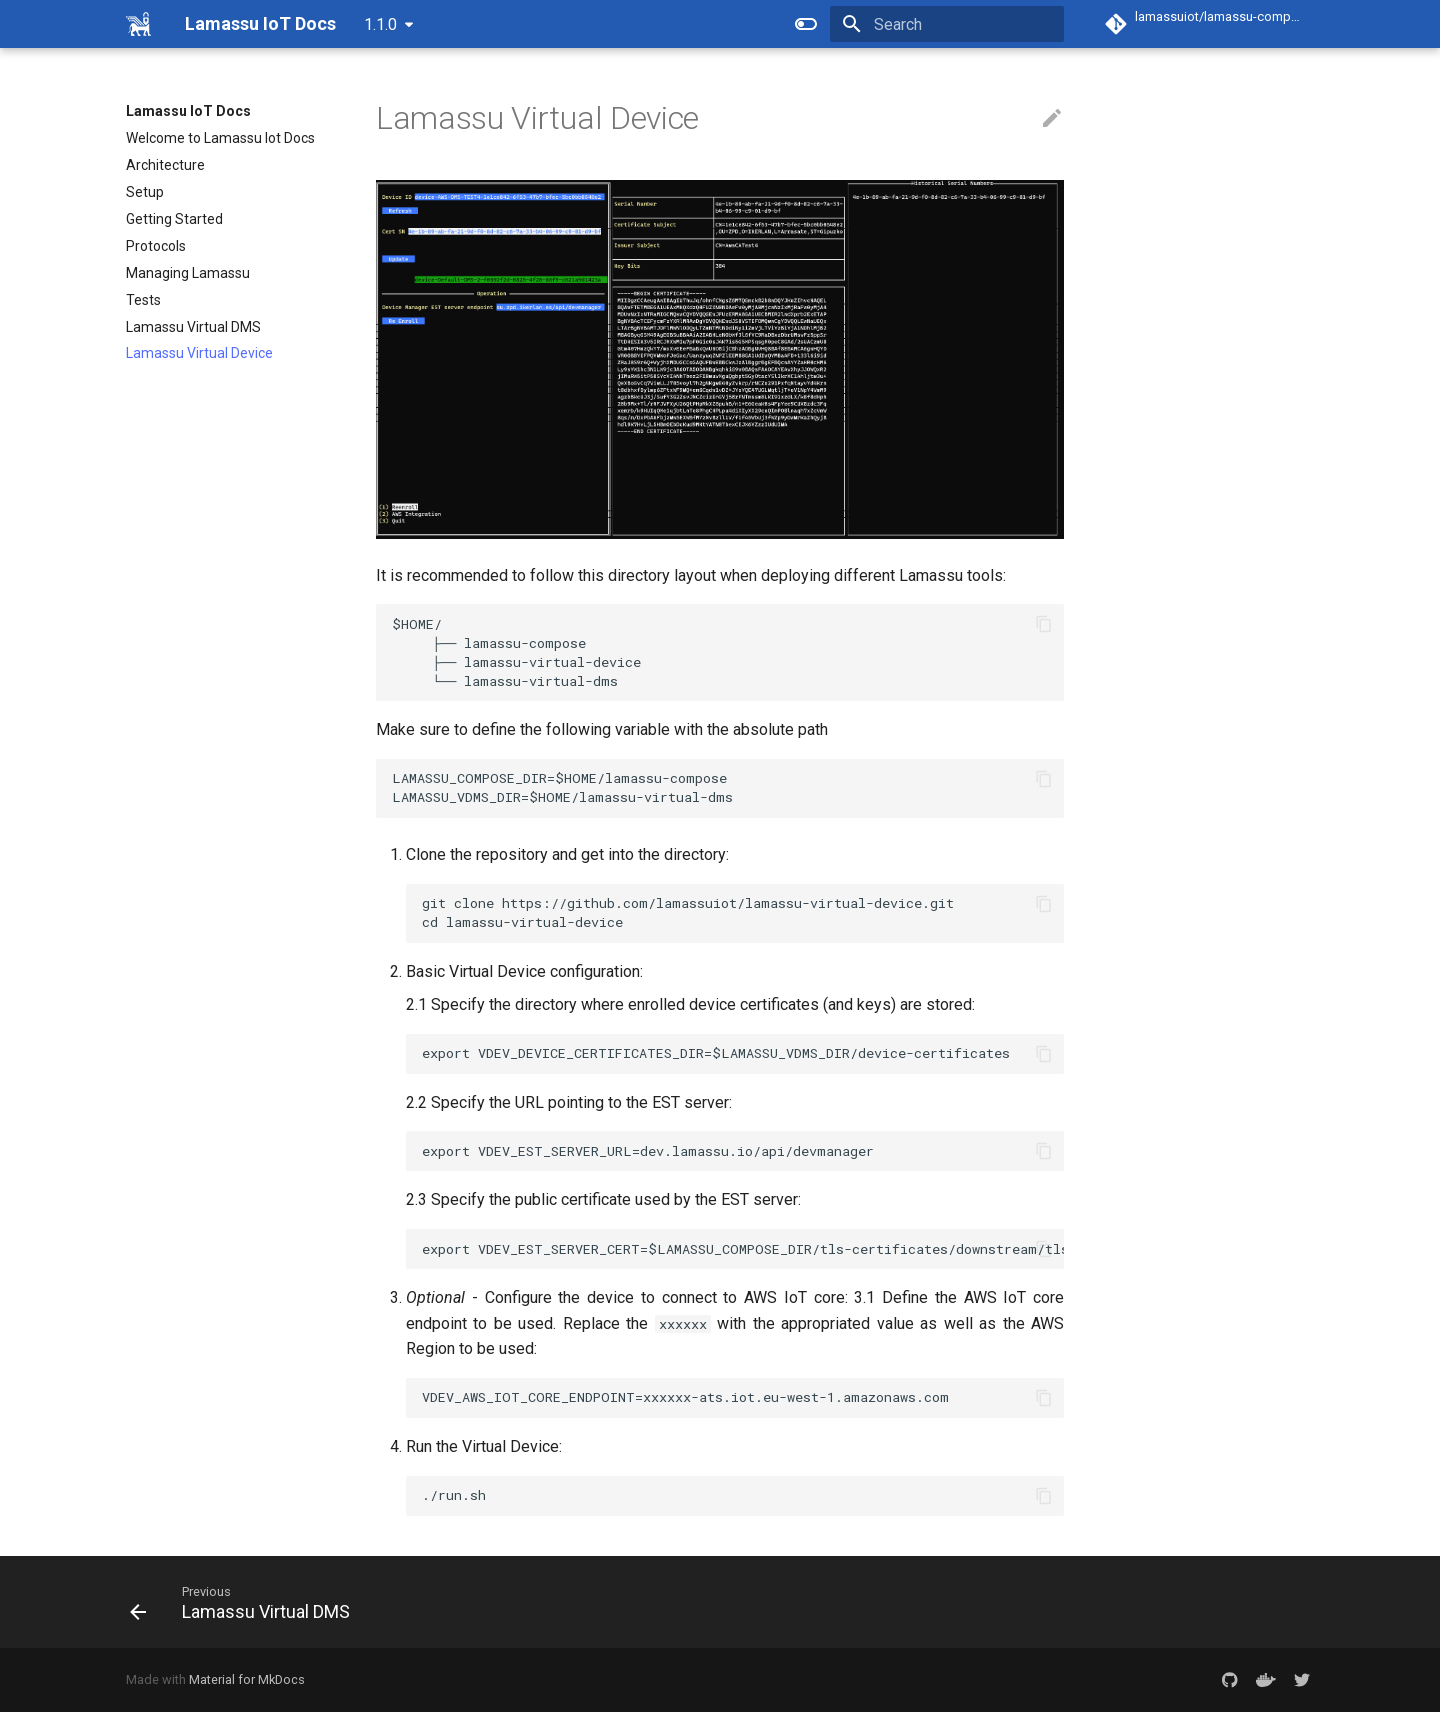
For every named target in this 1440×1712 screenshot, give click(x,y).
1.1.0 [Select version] (380, 24)
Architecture (165, 165)
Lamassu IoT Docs (188, 111)
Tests (143, 300)
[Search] (947, 24)
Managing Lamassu (188, 273)
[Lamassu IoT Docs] (139, 24)
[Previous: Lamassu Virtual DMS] (247, 1602)
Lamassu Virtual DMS (193, 327)
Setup (145, 192)
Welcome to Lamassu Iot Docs (220, 138)
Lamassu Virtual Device (199, 353)
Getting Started (174, 219)
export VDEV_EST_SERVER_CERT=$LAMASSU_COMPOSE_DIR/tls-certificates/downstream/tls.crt (743, 1249)
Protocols (156, 246)
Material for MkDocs (247, 1679)
